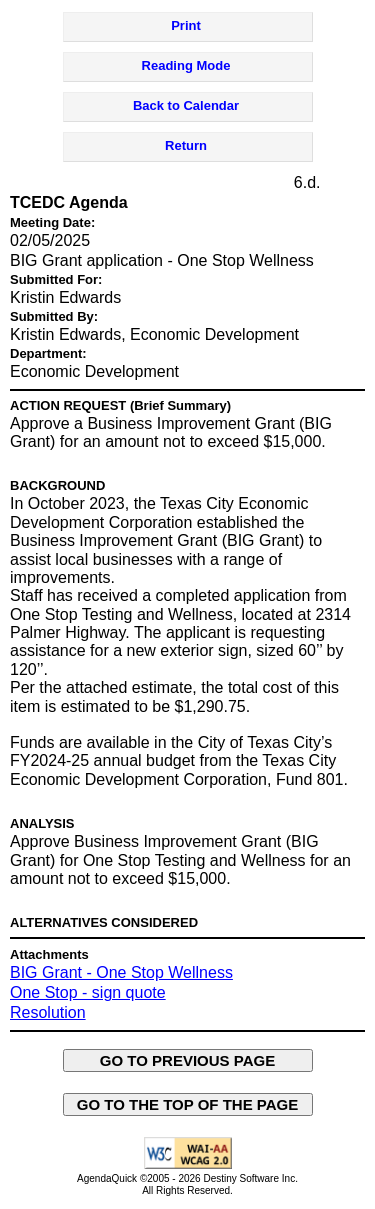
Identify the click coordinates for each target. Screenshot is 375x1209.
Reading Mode (186, 65)
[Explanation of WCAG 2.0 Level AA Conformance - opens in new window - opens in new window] (188, 1165)
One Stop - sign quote (88, 992)
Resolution (48, 1012)
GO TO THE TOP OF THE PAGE (188, 1104)
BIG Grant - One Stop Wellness (121, 972)
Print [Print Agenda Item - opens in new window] (186, 25)
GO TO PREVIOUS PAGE (188, 1060)
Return (186, 145)
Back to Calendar (186, 105)
